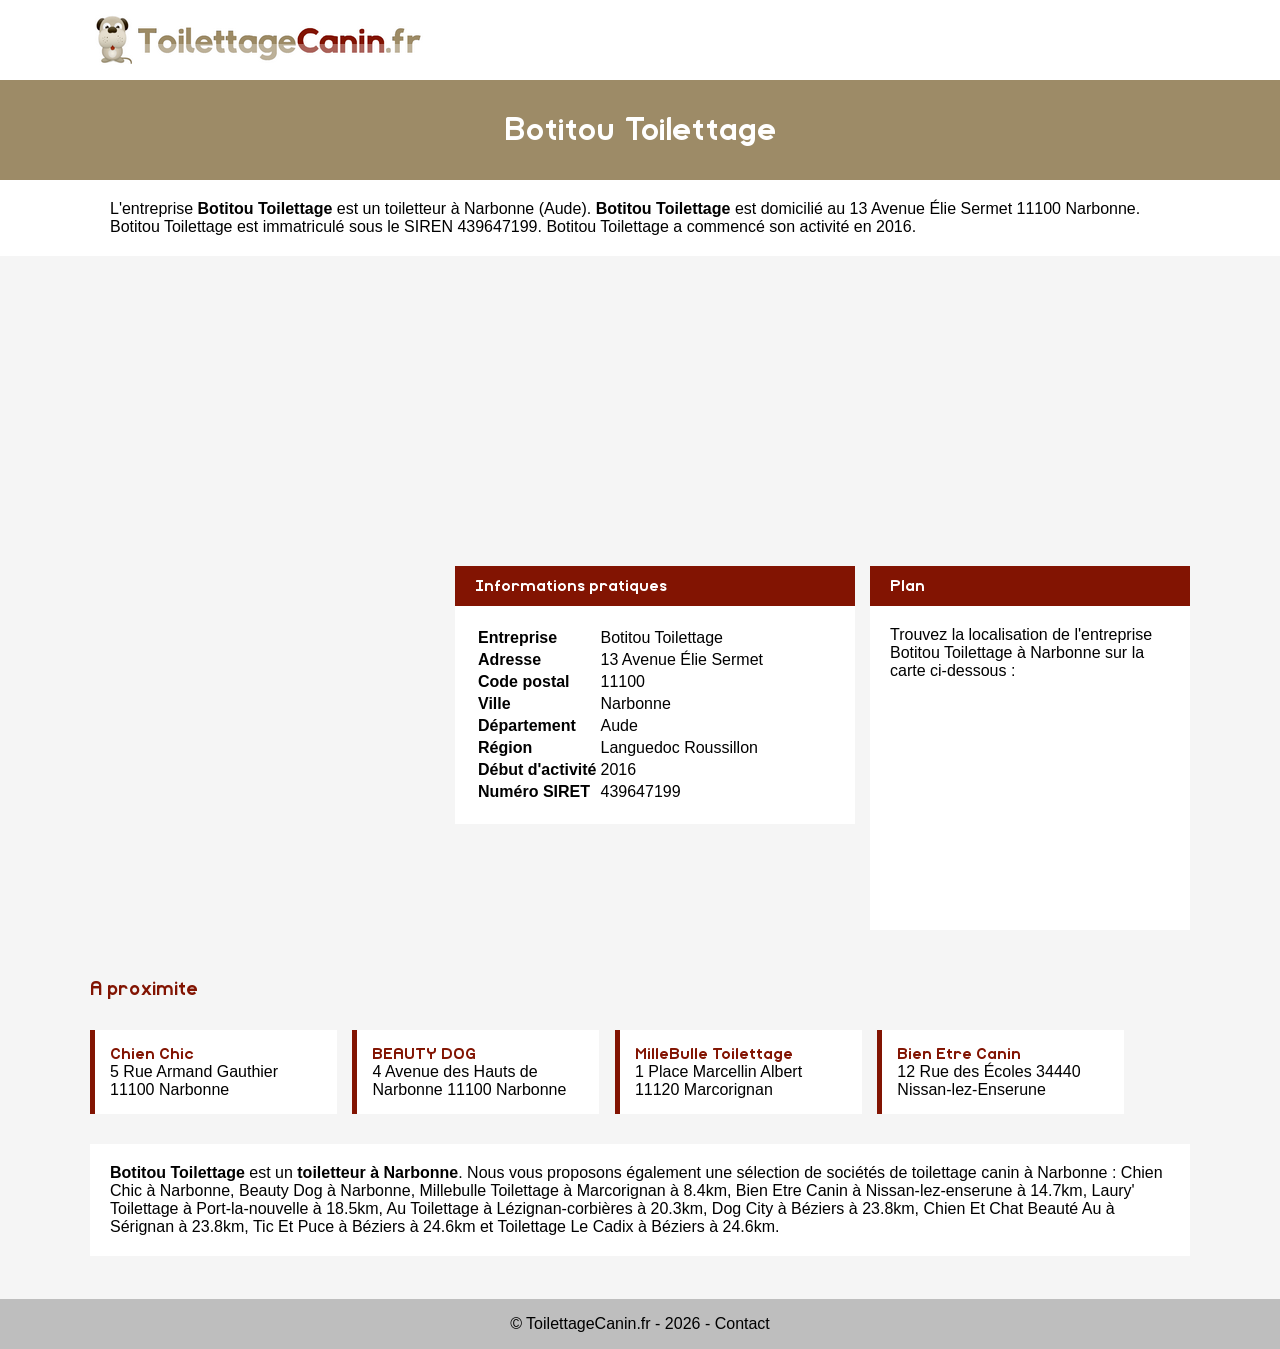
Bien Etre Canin (959, 1054)
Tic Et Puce (293, 1226)
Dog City (742, 1208)
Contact (742, 1323)
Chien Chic (152, 1054)
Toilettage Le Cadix (565, 1226)
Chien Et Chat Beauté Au (1013, 1208)
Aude (562, 208)
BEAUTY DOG (424, 1054)
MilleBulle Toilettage (714, 1054)
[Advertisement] (640, 396)
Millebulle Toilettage (489, 1190)
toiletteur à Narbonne (459, 208)
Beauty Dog (281, 1190)
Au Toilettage (433, 1208)
